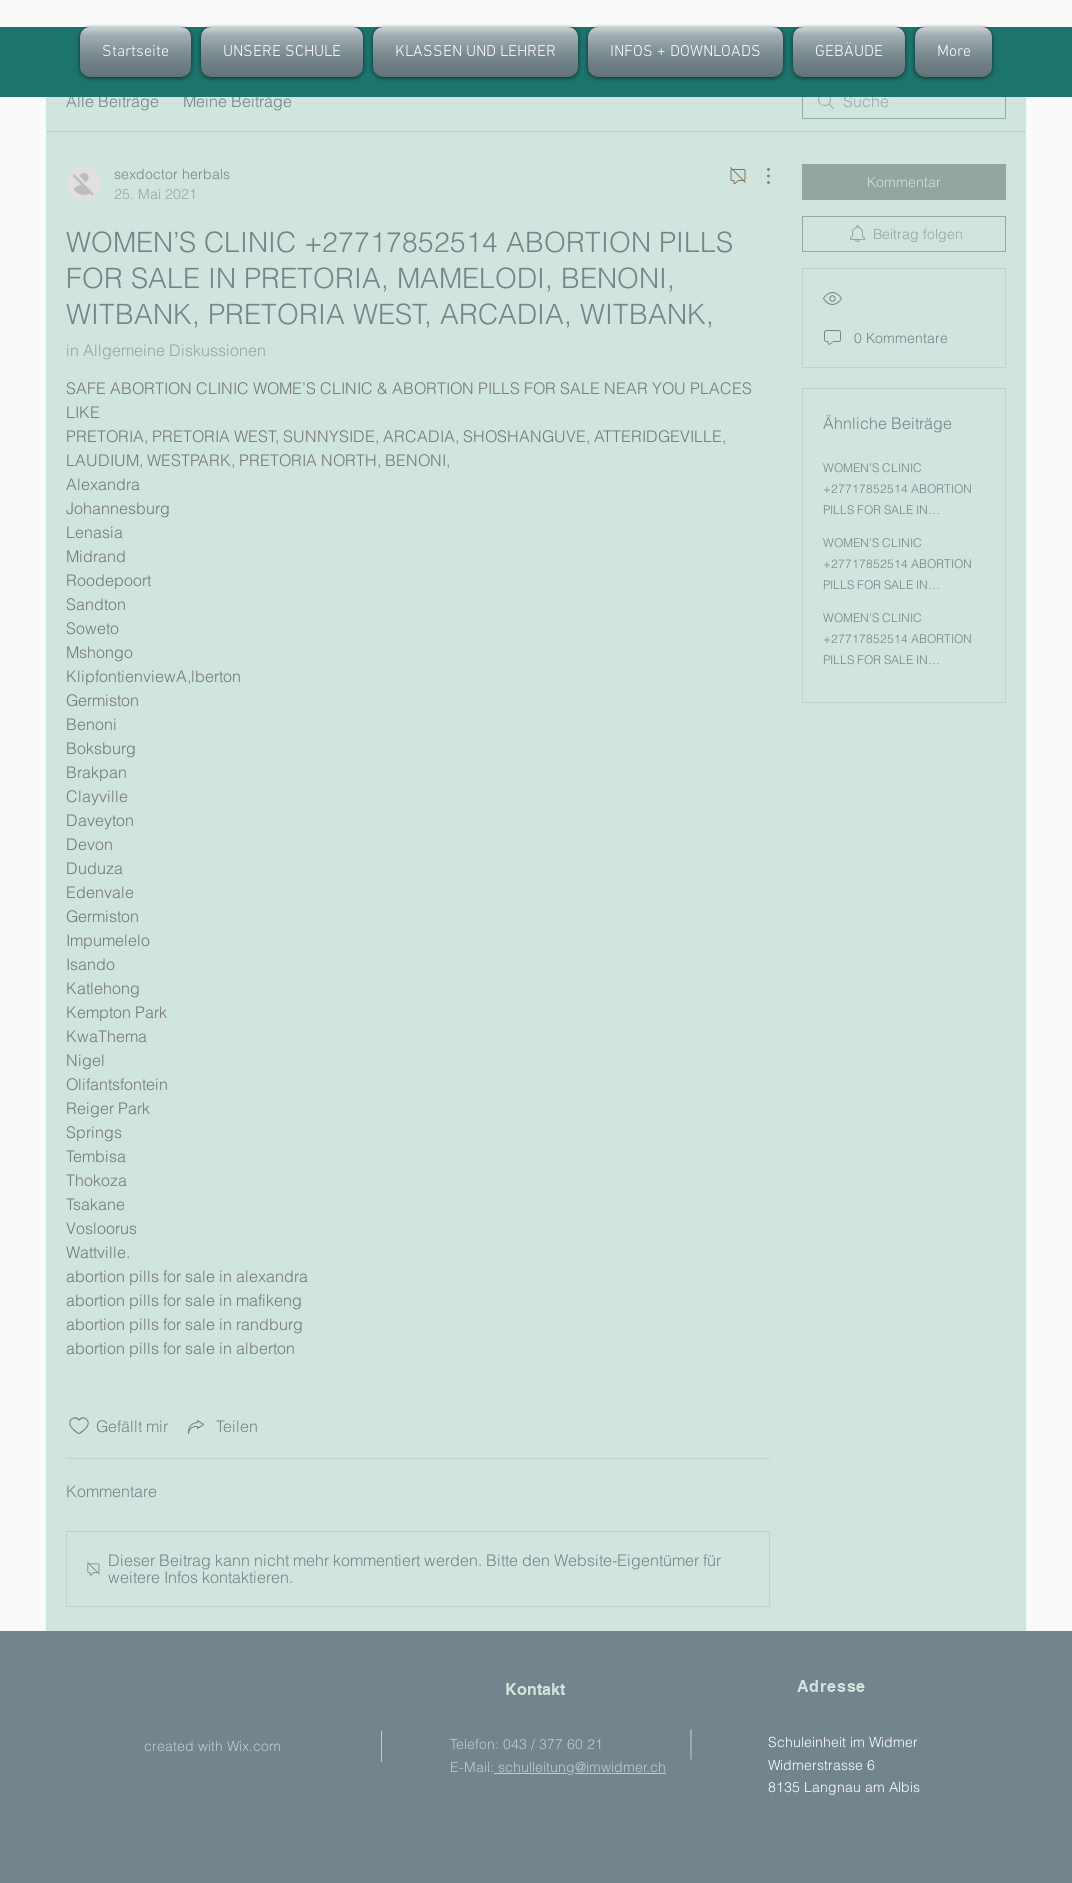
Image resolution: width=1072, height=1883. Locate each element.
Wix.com (254, 1746)
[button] (475, 52)
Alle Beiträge (112, 101)
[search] (904, 101)
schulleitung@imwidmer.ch (580, 1767)
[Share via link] (221, 1426)
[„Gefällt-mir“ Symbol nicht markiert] (79, 1426)
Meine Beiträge (237, 101)
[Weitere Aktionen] (758, 176)
